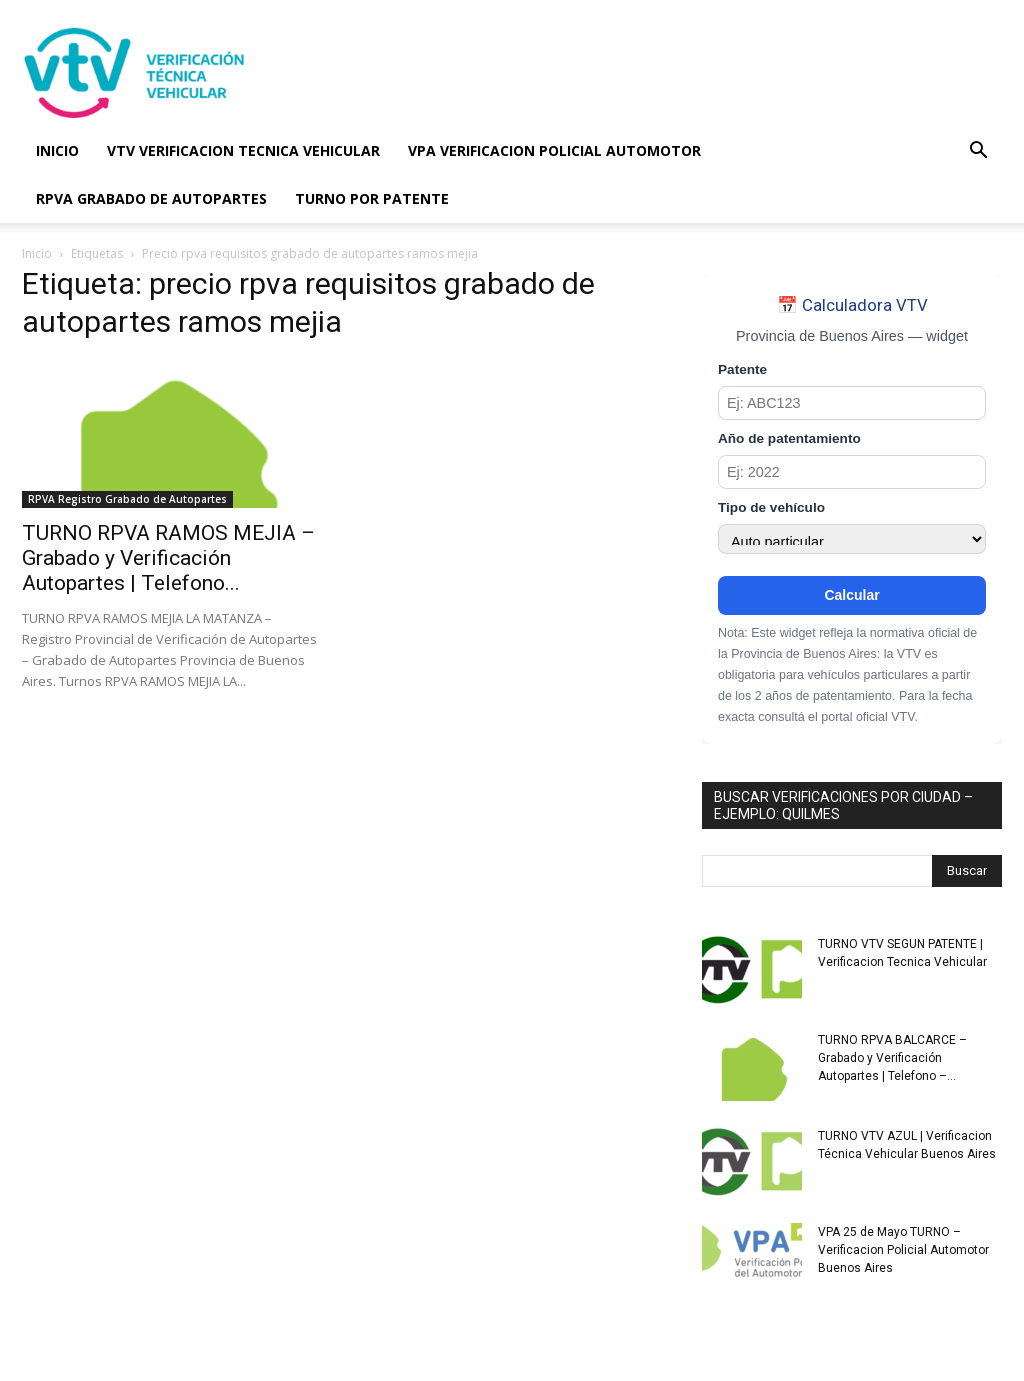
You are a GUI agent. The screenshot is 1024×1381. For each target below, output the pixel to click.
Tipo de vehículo (771, 507)
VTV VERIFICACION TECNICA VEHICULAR (243, 150)
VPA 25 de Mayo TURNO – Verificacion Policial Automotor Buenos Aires (903, 1250)
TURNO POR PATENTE (372, 198)
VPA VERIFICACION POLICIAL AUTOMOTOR (554, 150)
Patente (742, 369)
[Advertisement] (638, 73)
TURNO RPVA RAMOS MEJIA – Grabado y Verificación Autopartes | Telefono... (168, 558)
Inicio (37, 253)
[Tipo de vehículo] (852, 539)
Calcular (851, 595)
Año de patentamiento (789, 438)
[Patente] (852, 403)
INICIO (57, 150)
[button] (978, 152)
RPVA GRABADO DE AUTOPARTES (151, 198)
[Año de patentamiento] (852, 472)
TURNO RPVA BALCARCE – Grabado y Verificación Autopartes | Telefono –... (892, 1058)
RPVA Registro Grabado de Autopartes (127, 499)
